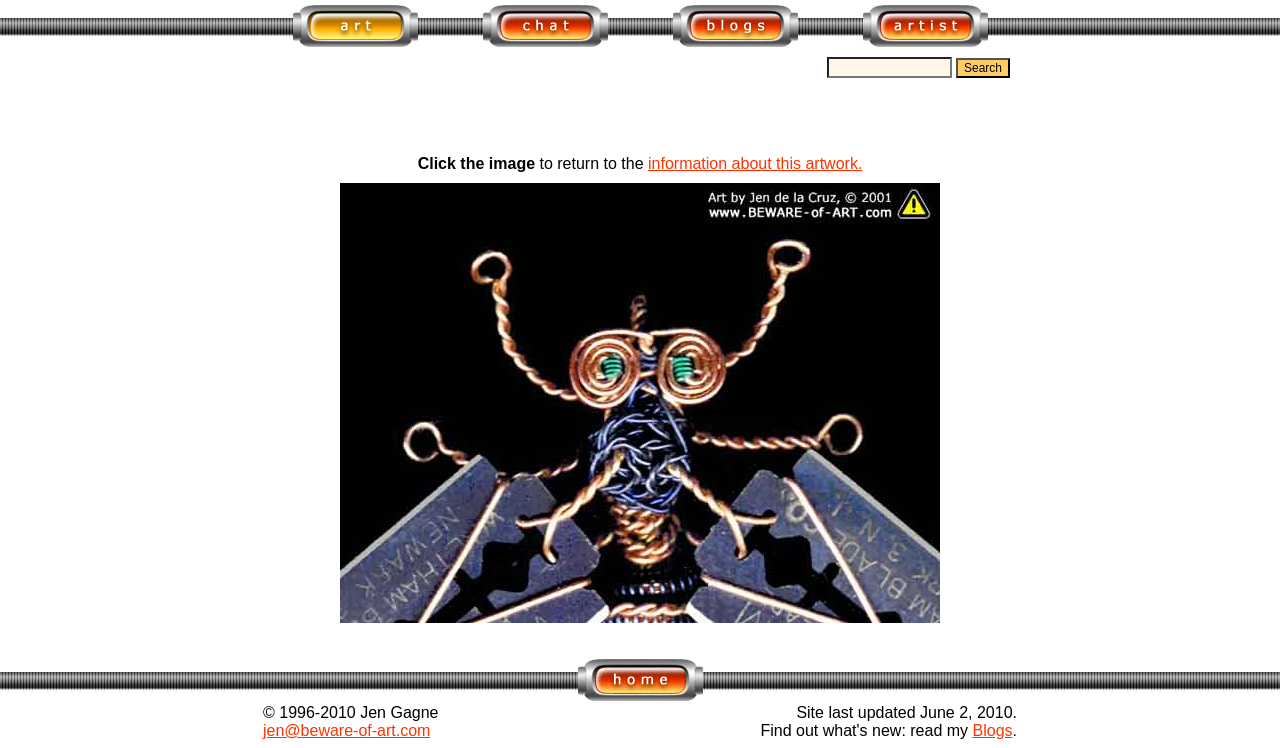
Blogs (993, 730)
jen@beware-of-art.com (346, 730)
